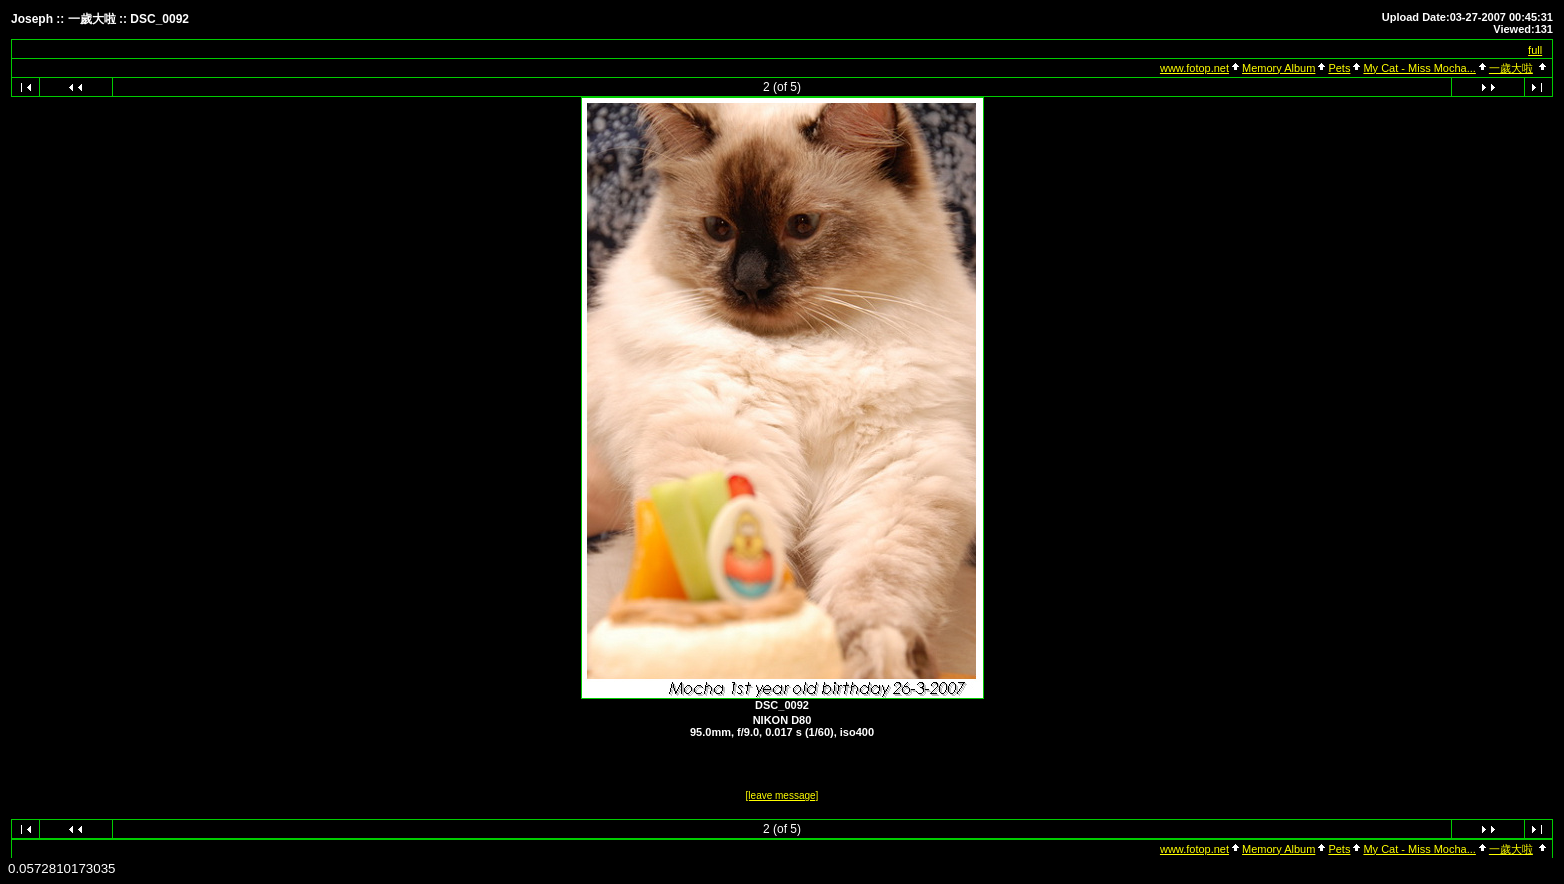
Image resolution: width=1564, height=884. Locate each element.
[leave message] (782, 795)
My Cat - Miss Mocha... (1419, 68)
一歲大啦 (1511, 68)
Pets (1339, 68)
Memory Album (1278, 68)
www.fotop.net (1194, 68)
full (1535, 50)
